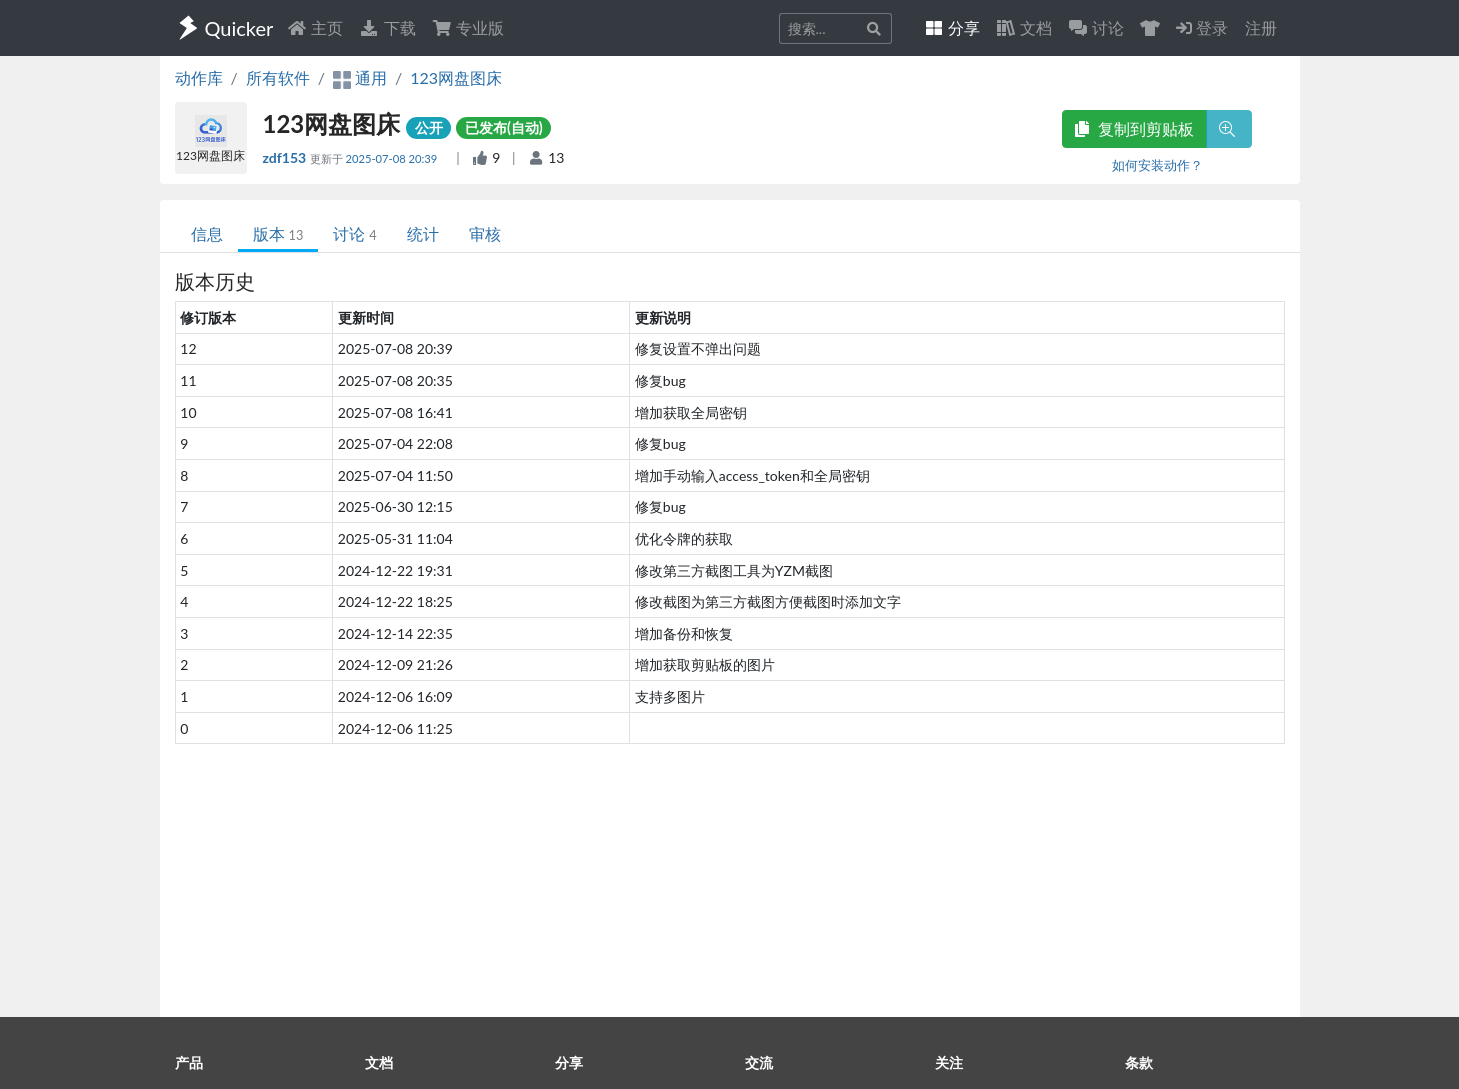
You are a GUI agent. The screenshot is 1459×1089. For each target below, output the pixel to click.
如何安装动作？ (1157, 165)
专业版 (468, 27)
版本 (278, 233)
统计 (423, 233)
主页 (315, 27)
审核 (485, 233)
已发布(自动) (504, 127)
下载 (387, 27)
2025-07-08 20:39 (392, 158)
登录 (1202, 27)
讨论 (354, 233)
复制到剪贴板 (1134, 128)
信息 (207, 233)
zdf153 (286, 157)
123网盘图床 (456, 77)
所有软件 (278, 77)
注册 (1261, 27)
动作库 (199, 77)
